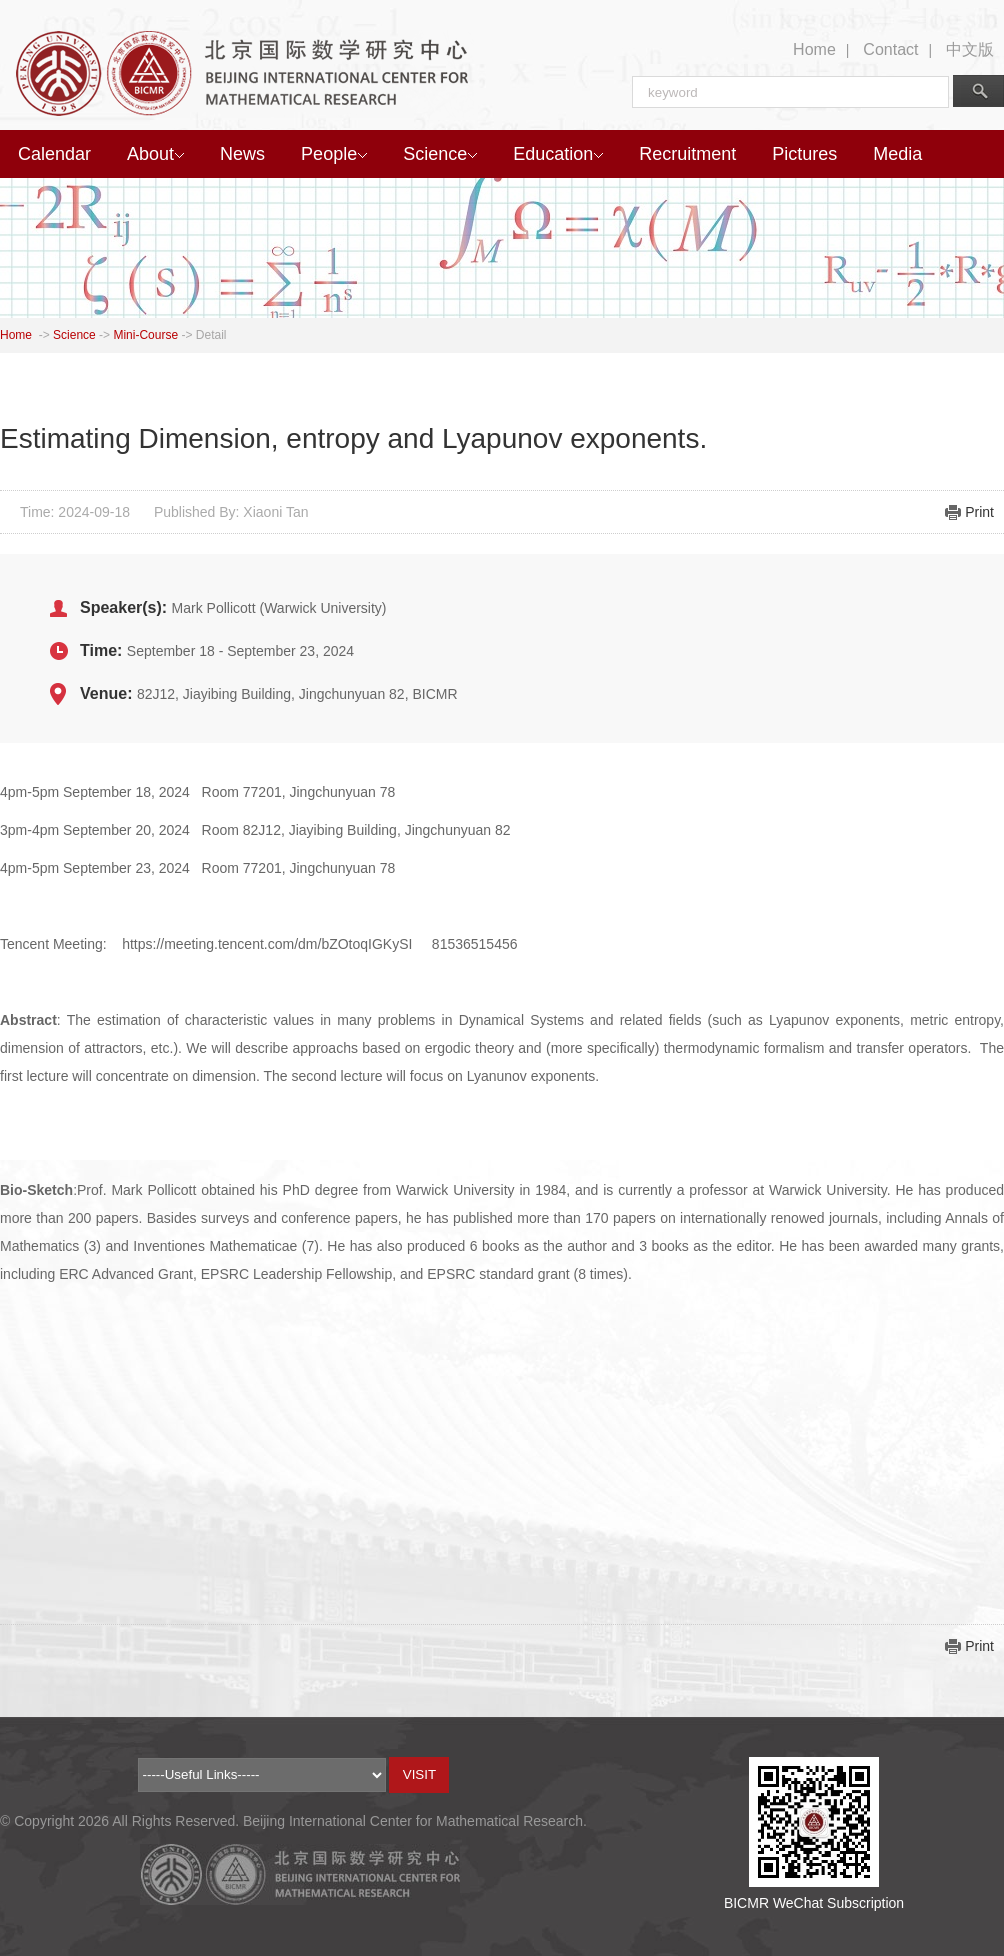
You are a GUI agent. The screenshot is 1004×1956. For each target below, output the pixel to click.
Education (558, 154)
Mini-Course (145, 335)
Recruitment (687, 154)
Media (897, 154)
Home (814, 49)
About (155, 154)
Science (440, 154)
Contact (890, 49)
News (242, 154)
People (334, 154)
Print (979, 512)
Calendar (54, 154)
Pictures (804, 154)
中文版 (970, 49)
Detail (211, 335)
